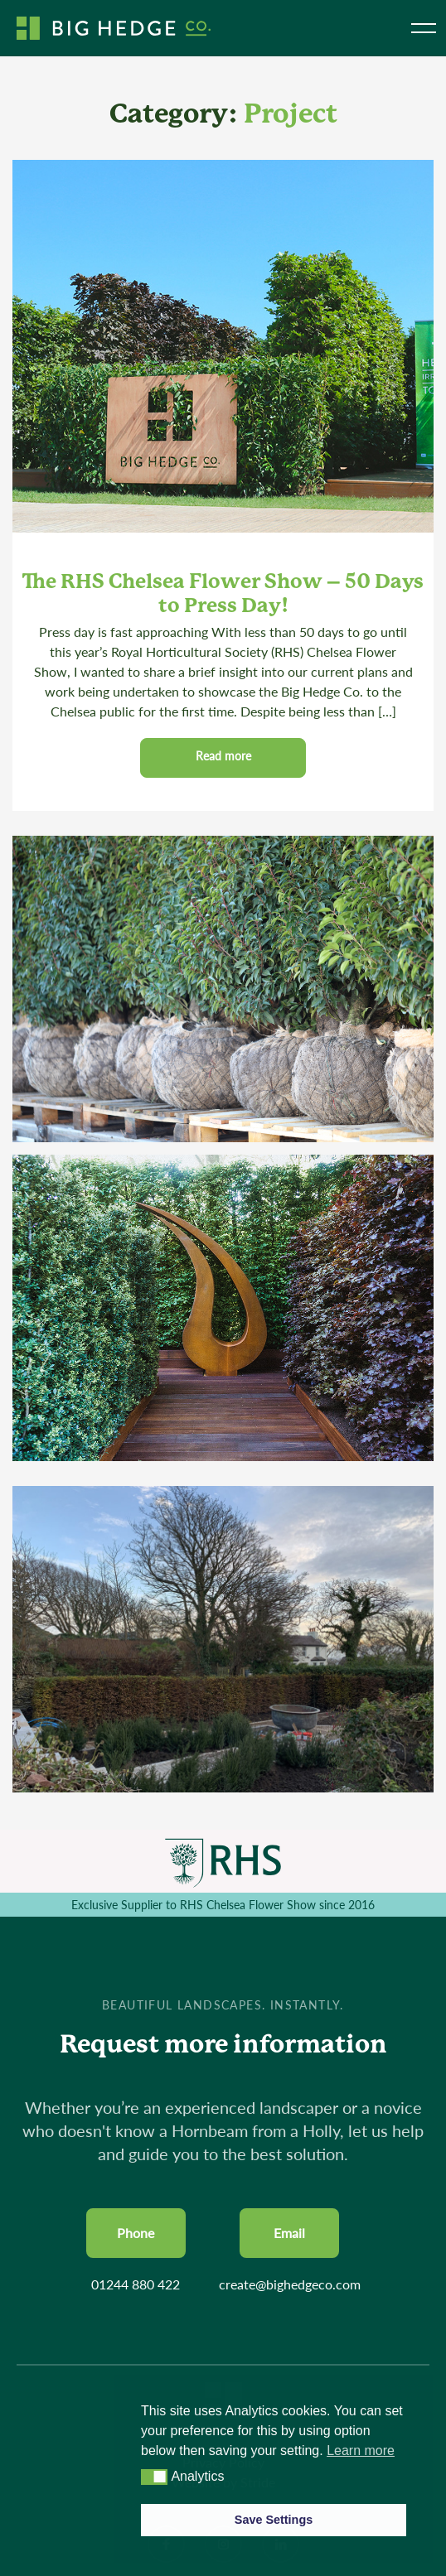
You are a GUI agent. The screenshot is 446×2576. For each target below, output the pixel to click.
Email (289, 2232)
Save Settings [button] (274, 2519)
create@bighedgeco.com (290, 2284)
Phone (135, 2232)
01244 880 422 (135, 2284)
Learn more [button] (361, 2450)
